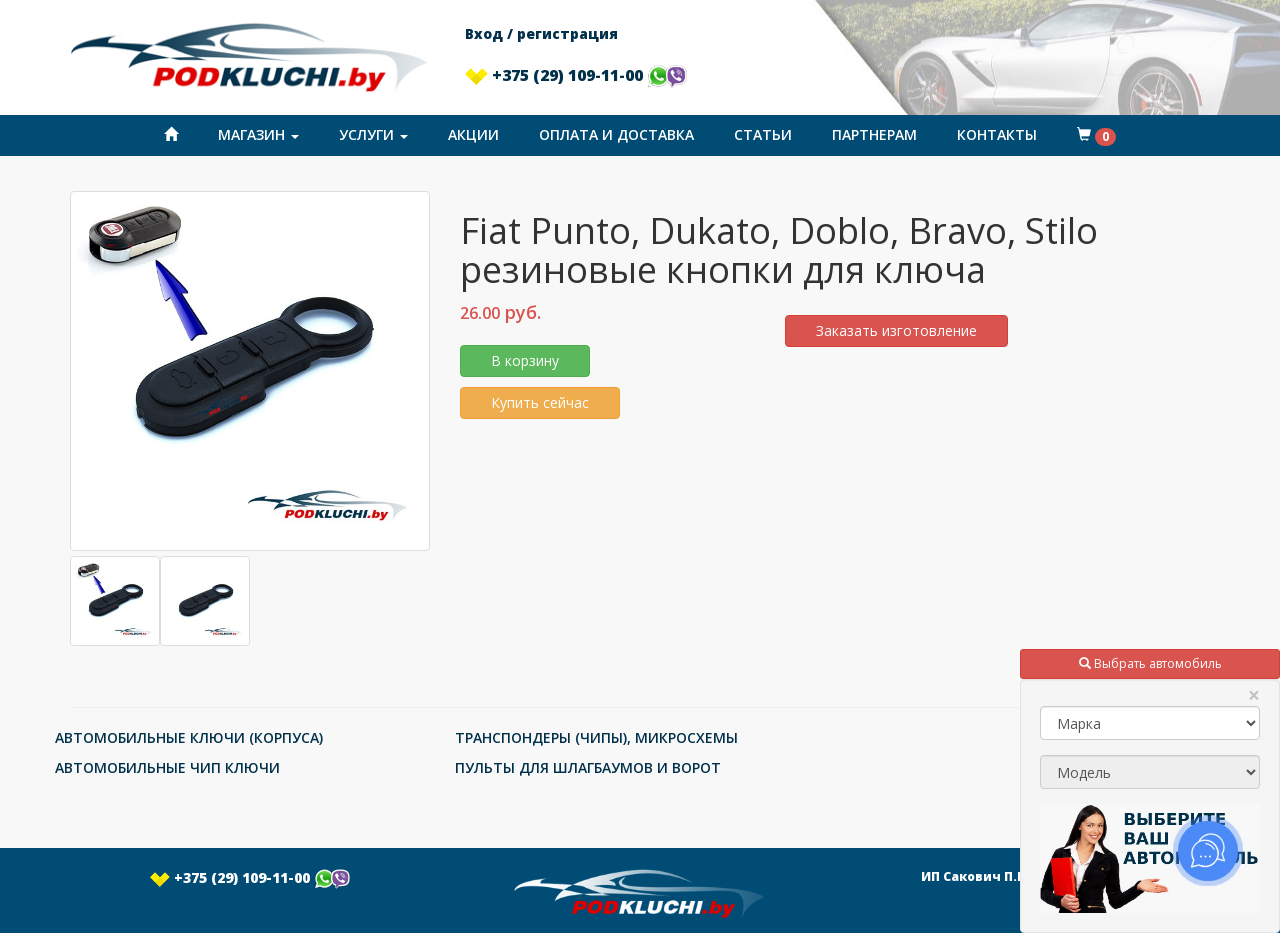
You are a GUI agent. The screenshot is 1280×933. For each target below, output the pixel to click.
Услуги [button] (373, 134)
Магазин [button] (258, 134)
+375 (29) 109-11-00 (576, 75)
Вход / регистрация (541, 33)
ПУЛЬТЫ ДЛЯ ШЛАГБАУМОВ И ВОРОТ (588, 767)
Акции (473, 134)
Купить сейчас (540, 402)
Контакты (997, 134)
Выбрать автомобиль (1150, 663)
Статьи (763, 134)
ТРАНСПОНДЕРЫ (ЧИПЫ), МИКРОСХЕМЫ (596, 737)
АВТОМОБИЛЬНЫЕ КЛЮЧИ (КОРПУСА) (189, 737)
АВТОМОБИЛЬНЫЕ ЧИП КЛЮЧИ (167, 767)
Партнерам (874, 134)
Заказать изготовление (896, 330)
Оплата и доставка (616, 134)
